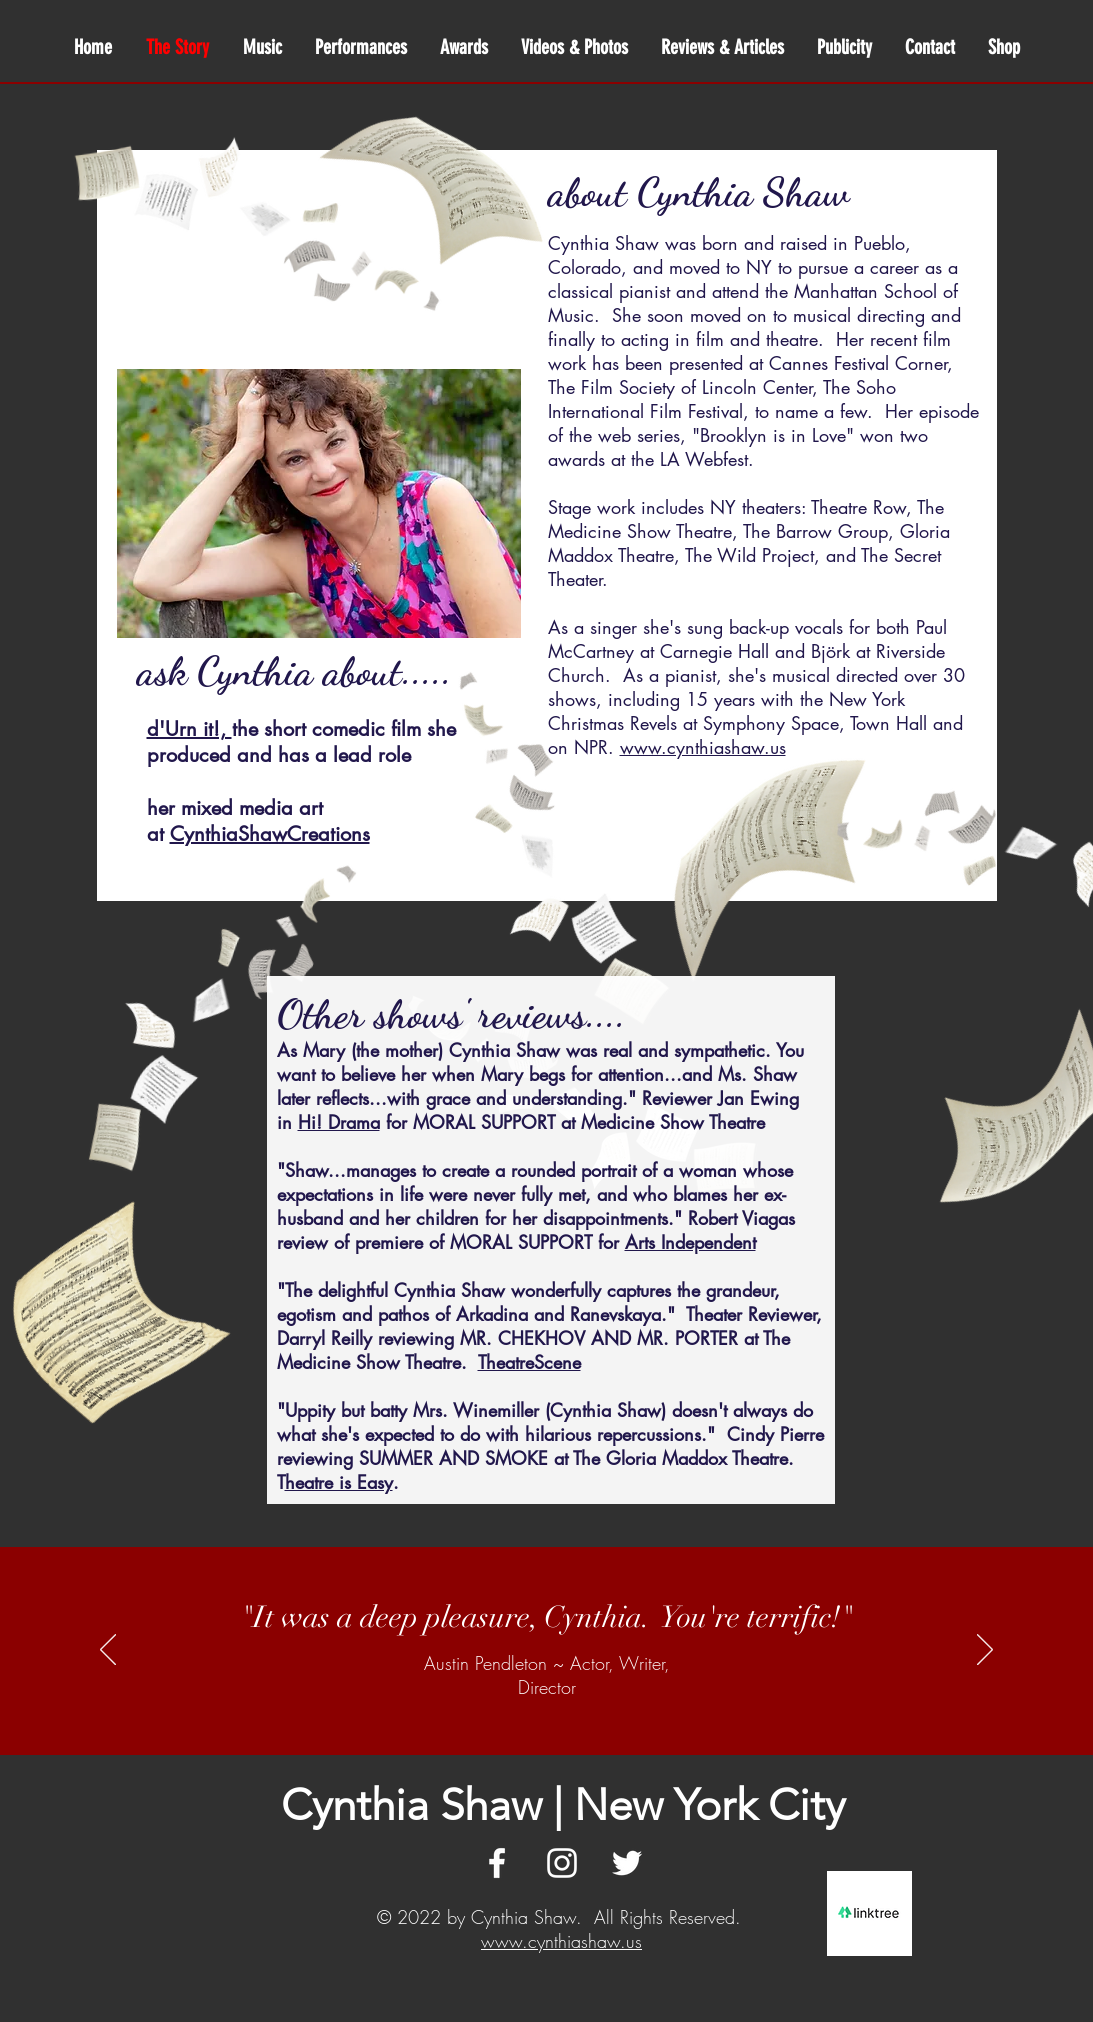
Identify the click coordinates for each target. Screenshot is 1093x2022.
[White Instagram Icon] (562, 1863)
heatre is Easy (339, 1482)
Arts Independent (690, 1242)
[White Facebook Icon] (497, 1863)
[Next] (985, 1651)
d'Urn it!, (189, 729)
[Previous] (108, 1651)
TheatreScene (529, 1362)
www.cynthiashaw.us (561, 1941)
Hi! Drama (339, 1122)
